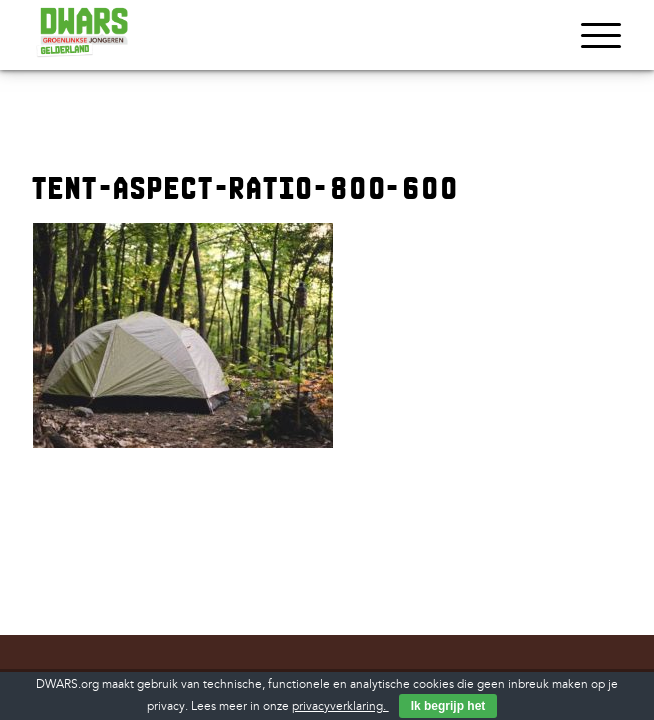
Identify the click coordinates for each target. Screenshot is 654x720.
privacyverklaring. (340, 706)
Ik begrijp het (448, 706)
